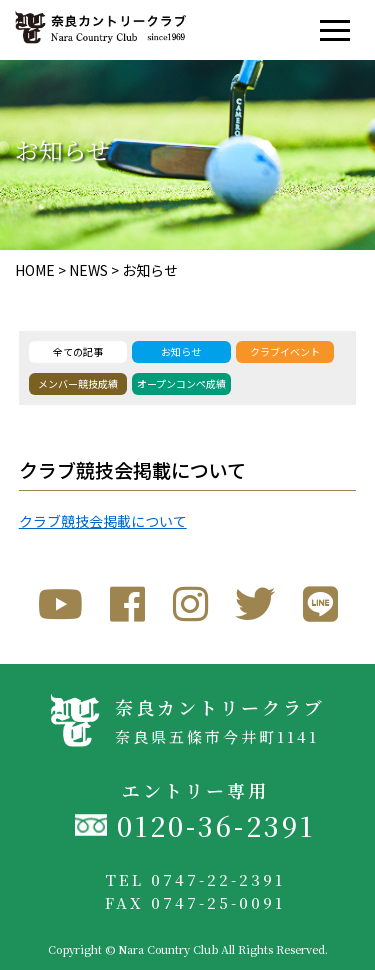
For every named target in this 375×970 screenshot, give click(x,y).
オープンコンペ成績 (181, 383)
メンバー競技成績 (78, 383)
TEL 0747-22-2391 (195, 879)
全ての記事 (78, 351)
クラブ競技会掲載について (103, 521)
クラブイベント (285, 351)
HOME (35, 270)
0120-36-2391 (216, 825)
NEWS (88, 270)
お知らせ (150, 270)
